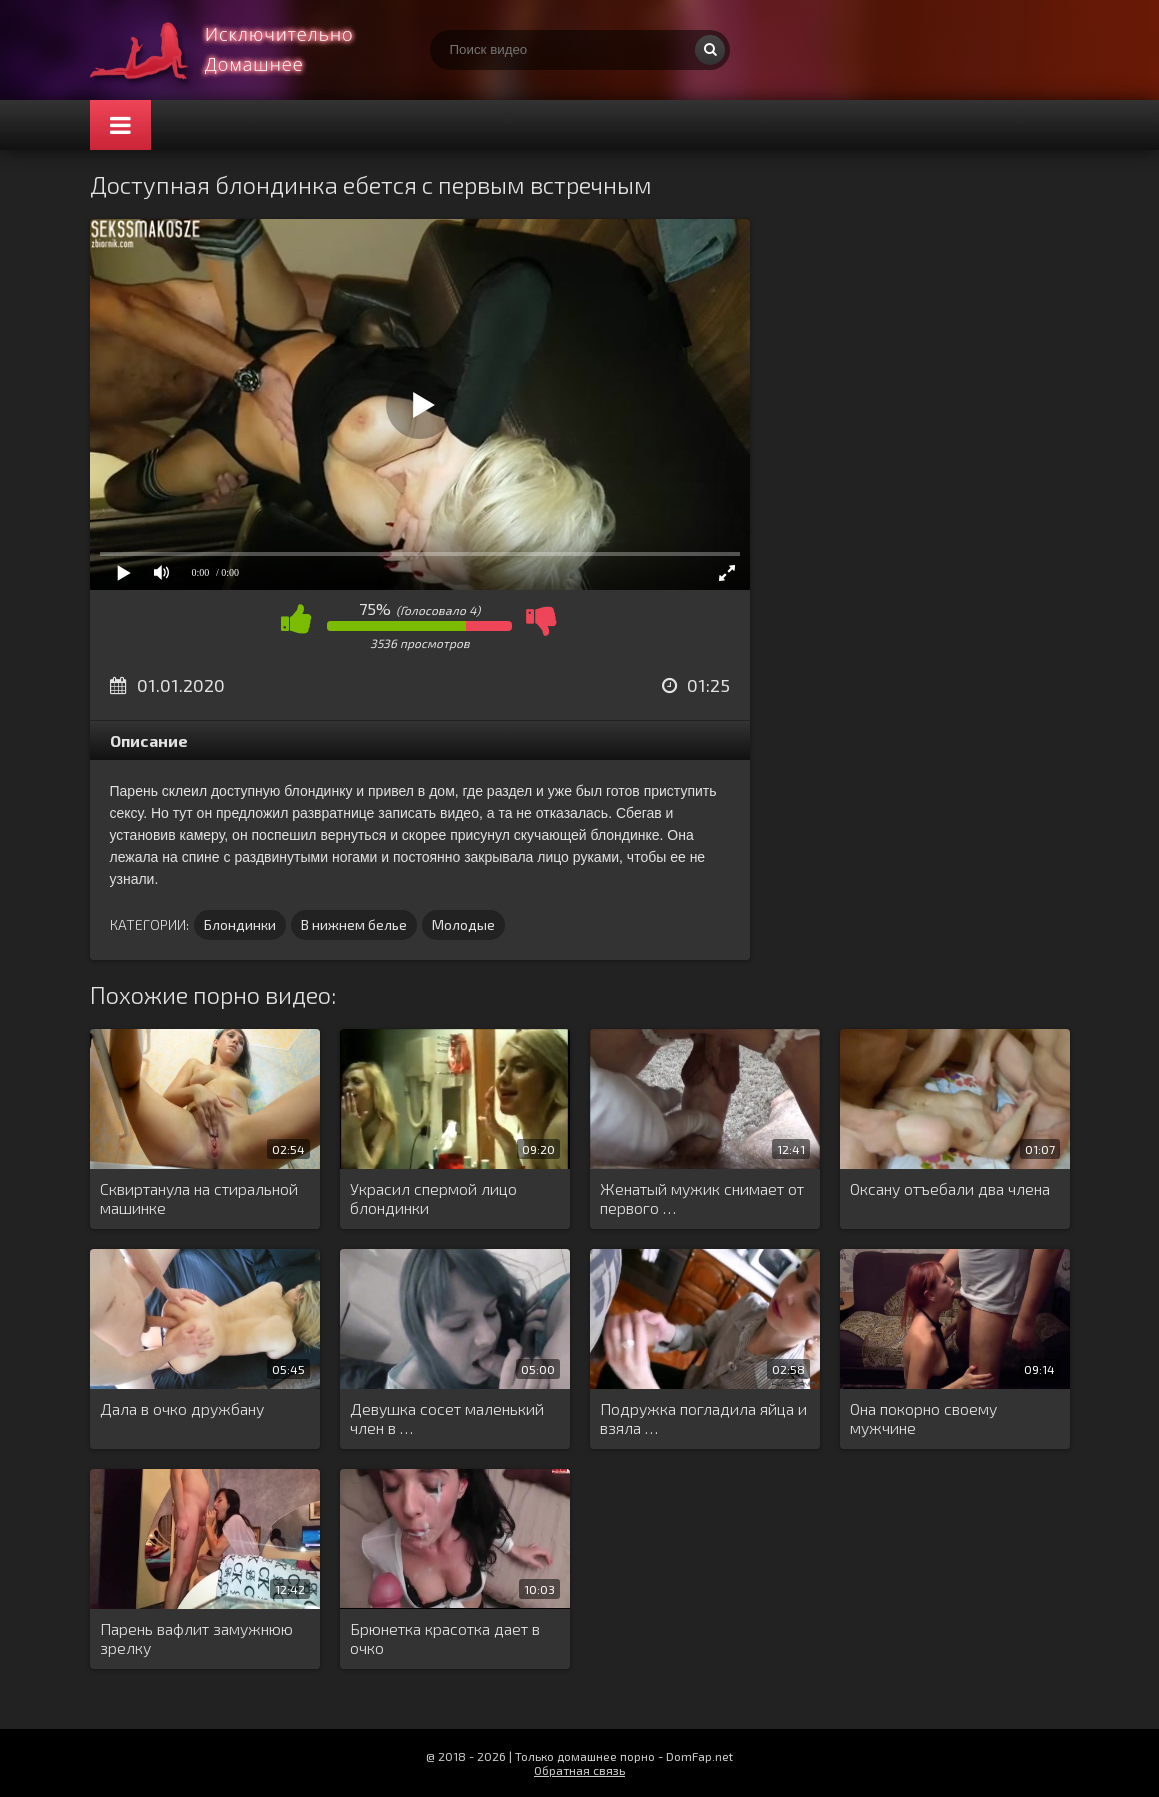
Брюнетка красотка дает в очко (445, 1638)
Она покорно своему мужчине (923, 1418)
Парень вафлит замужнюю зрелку (196, 1638)
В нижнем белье (354, 924)
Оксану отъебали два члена (950, 1188)
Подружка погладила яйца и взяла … (703, 1418)
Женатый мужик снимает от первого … (702, 1198)
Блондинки (240, 924)
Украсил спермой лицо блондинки (433, 1198)
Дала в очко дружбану (182, 1408)
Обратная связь (579, 1770)
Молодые (463, 924)
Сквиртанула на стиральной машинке (199, 1198)
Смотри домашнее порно (240, 50)
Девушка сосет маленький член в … (447, 1418)
